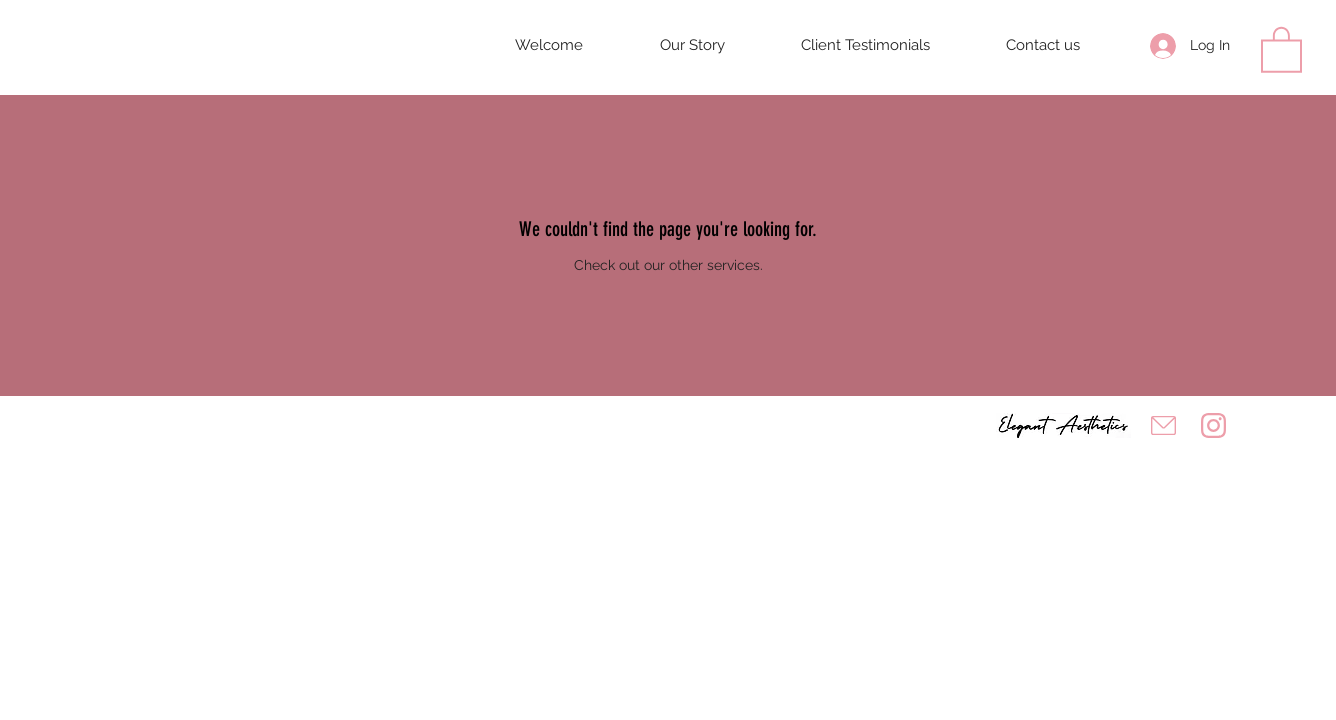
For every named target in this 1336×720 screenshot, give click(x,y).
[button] (1281, 48)
